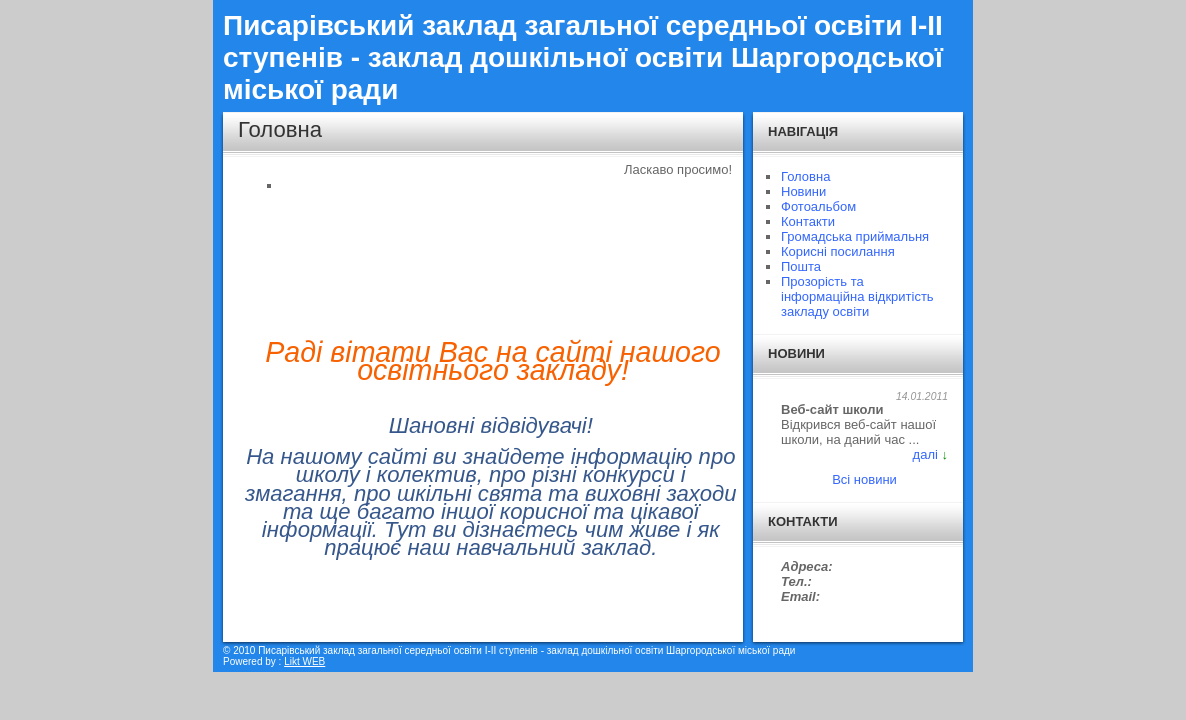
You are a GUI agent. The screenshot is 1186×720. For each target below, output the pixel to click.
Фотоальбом (818, 206)
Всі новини (864, 479)
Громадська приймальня (855, 236)
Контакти (808, 221)
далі (925, 454)
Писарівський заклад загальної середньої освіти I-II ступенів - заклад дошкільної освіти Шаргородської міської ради (583, 57)
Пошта (801, 266)
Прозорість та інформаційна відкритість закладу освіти (857, 296)
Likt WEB (304, 661)
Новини (803, 191)
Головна (805, 176)
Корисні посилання (838, 251)
